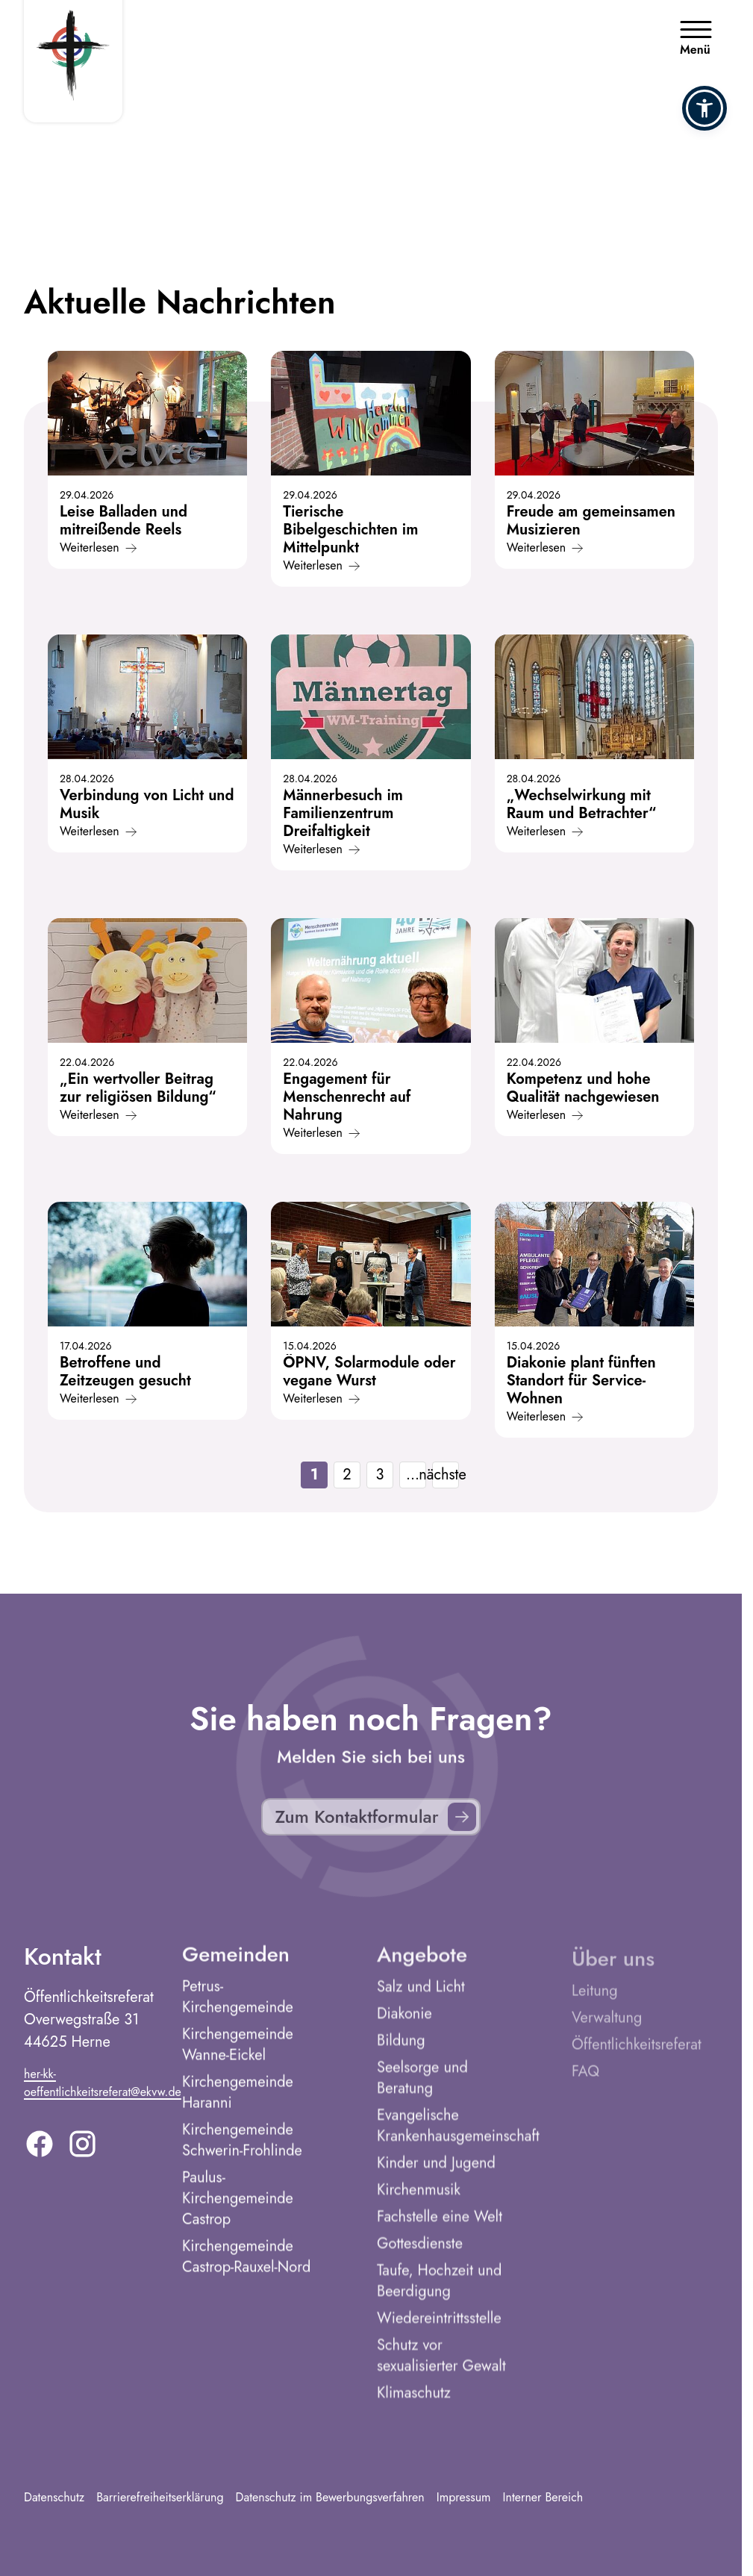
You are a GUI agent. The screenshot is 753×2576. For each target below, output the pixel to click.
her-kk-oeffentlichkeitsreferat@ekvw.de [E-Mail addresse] (102, 2094)
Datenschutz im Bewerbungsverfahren (330, 2497)
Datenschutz (54, 2497)
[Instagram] (82, 2155)
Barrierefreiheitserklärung (159, 2497)
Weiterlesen (98, 547)
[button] (704, 108)
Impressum (464, 2497)
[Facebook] (39, 2155)
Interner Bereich (543, 2497)
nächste (445, 1474)
